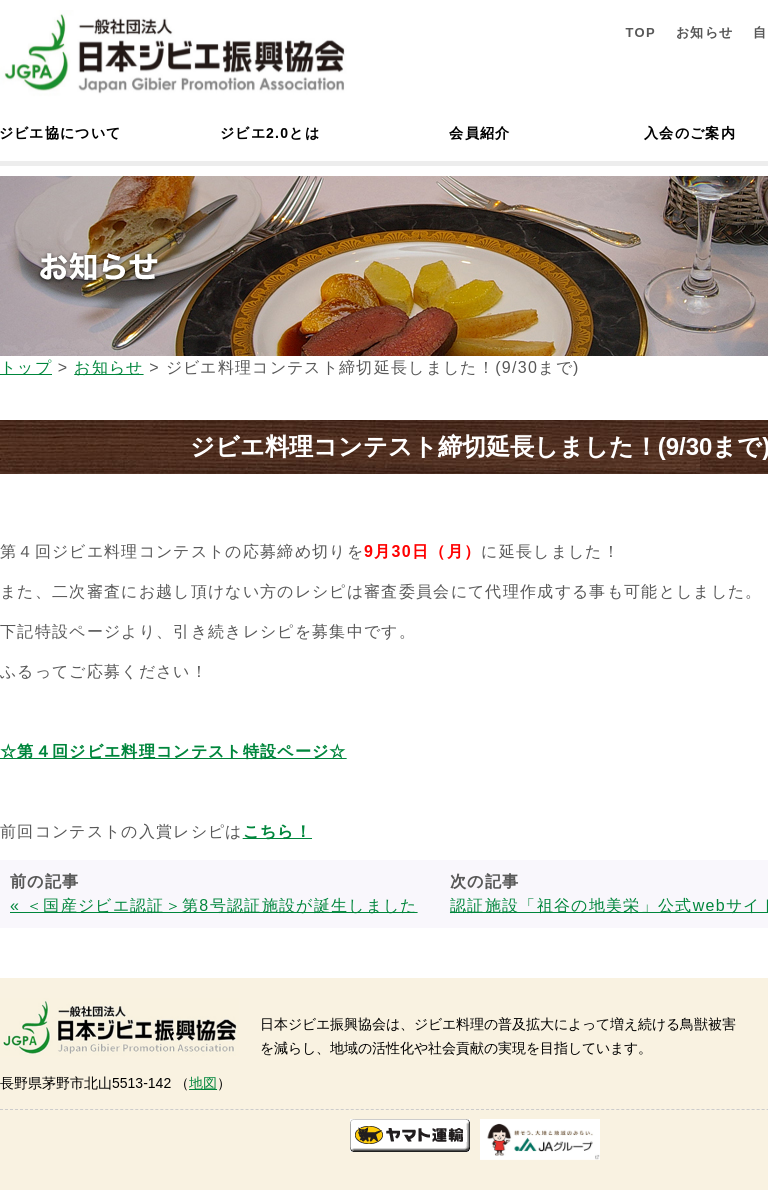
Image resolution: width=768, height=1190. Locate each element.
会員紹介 (479, 133)
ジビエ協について (60, 133)
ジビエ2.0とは (270, 133)
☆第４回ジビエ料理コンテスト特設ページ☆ (173, 751)
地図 (203, 1083)
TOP (640, 32)
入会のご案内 (690, 133)
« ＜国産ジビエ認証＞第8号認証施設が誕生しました (214, 905)
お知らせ (704, 32)
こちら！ (277, 831)
